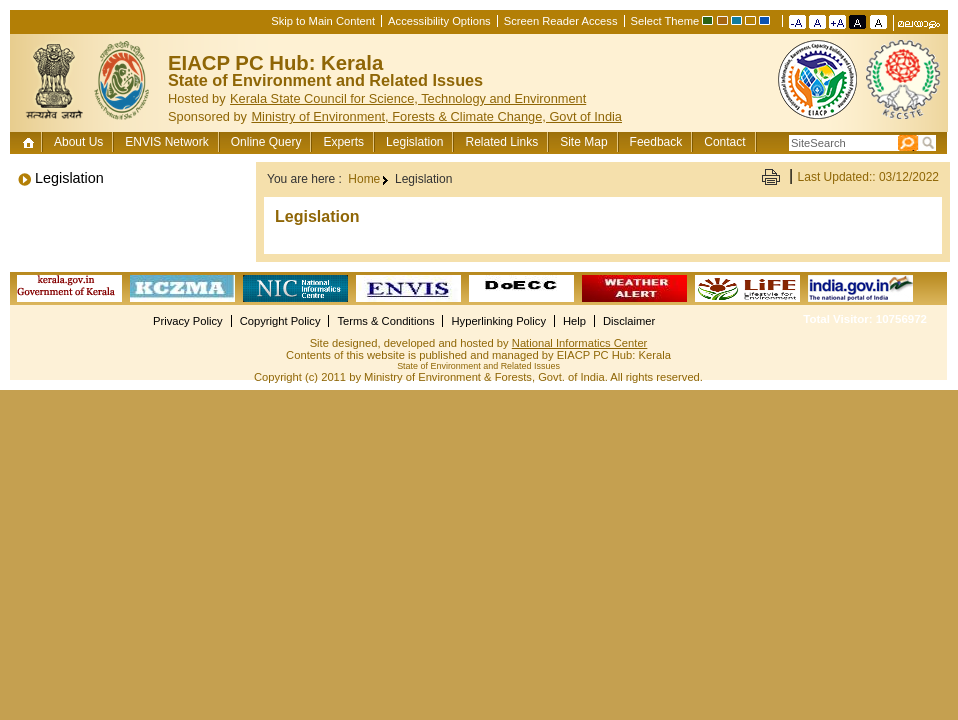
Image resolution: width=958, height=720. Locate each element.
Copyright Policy (280, 321)
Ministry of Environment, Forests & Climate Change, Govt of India (436, 116)
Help (574, 321)
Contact (724, 142)
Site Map (583, 142)
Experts (343, 142)
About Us (78, 142)
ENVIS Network (166, 142)
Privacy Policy (188, 321)
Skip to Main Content (323, 21)
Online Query (266, 142)
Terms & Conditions (385, 321)
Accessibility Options (439, 21)
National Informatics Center (580, 343)
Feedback (656, 142)
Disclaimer (629, 321)
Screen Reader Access (561, 21)
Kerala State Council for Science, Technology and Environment (408, 98)
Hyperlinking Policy (498, 321)
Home (30, 142)
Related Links (501, 142)
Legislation (414, 142)
